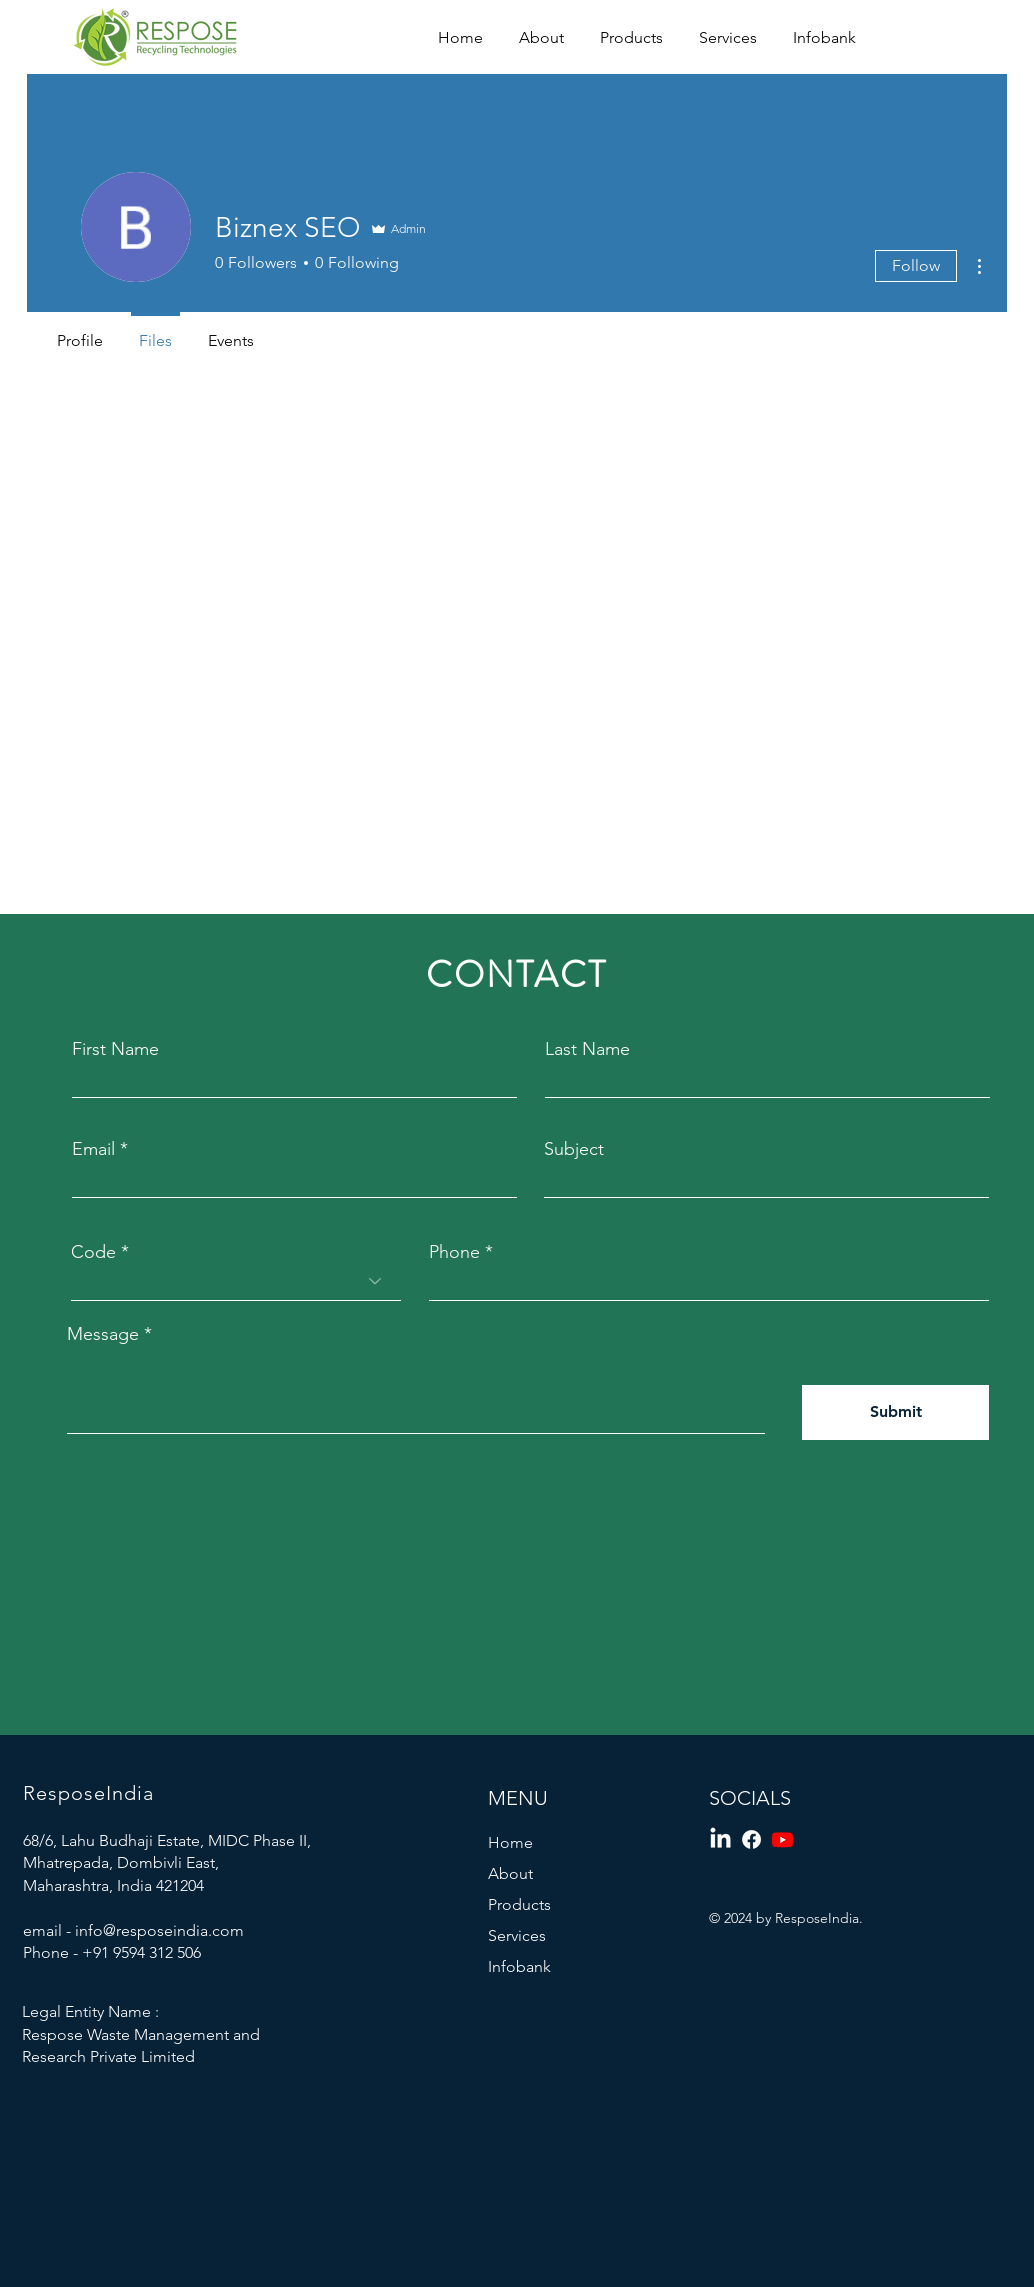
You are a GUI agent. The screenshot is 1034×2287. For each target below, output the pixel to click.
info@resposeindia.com (159, 1930)
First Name (115, 1049)
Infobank (519, 1966)
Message (103, 1334)
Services (517, 1935)
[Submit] (895, 1412)
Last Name (587, 1049)
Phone (454, 1252)
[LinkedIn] (720, 1839)
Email (93, 1149)
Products (519, 1904)
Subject (574, 1149)
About (510, 1873)
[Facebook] (751, 1839)
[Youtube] (782, 1839)
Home (510, 1842)
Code (93, 1252)
